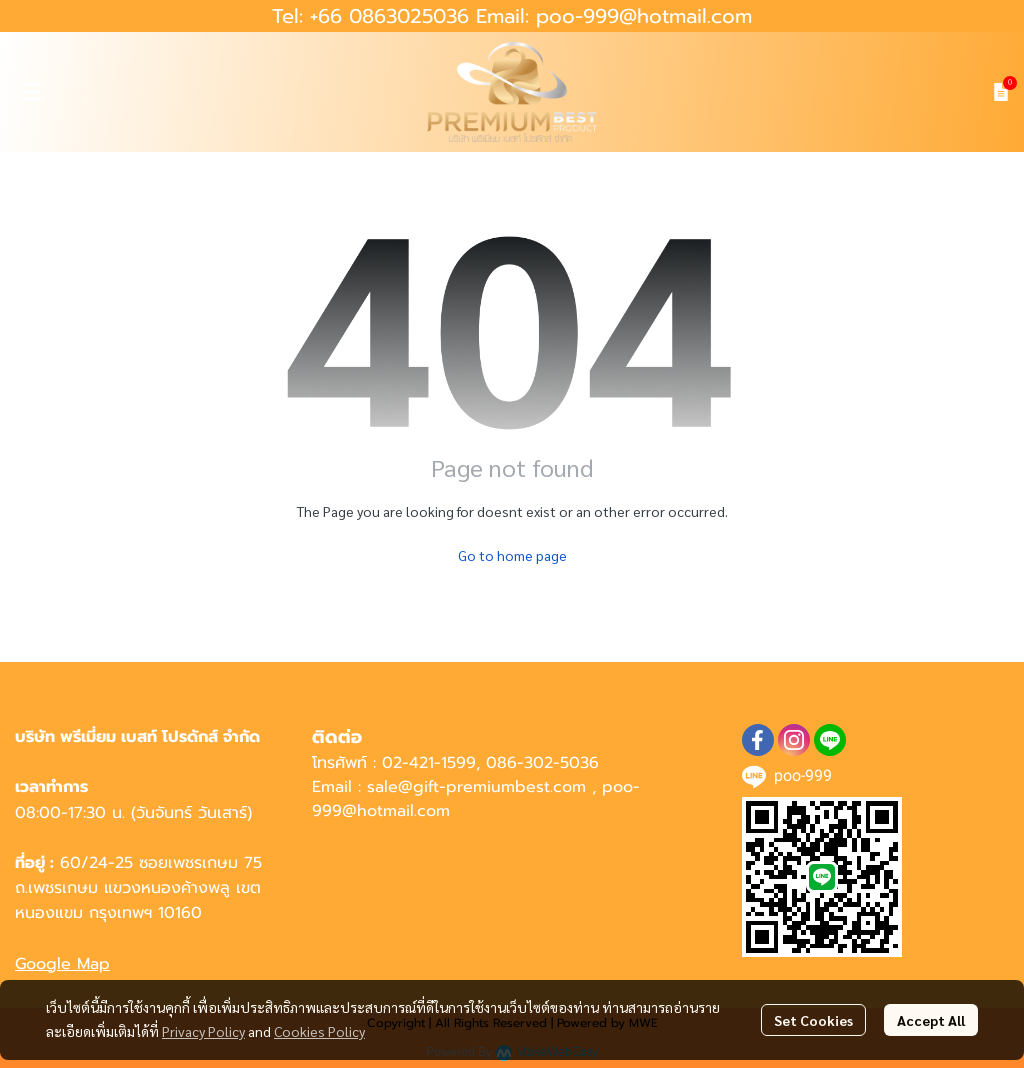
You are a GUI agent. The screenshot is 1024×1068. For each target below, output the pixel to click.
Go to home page (512, 555)
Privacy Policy (203, 1031)
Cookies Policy (319, 1031)
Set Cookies (813, 1020)
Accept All (931, 1020)
